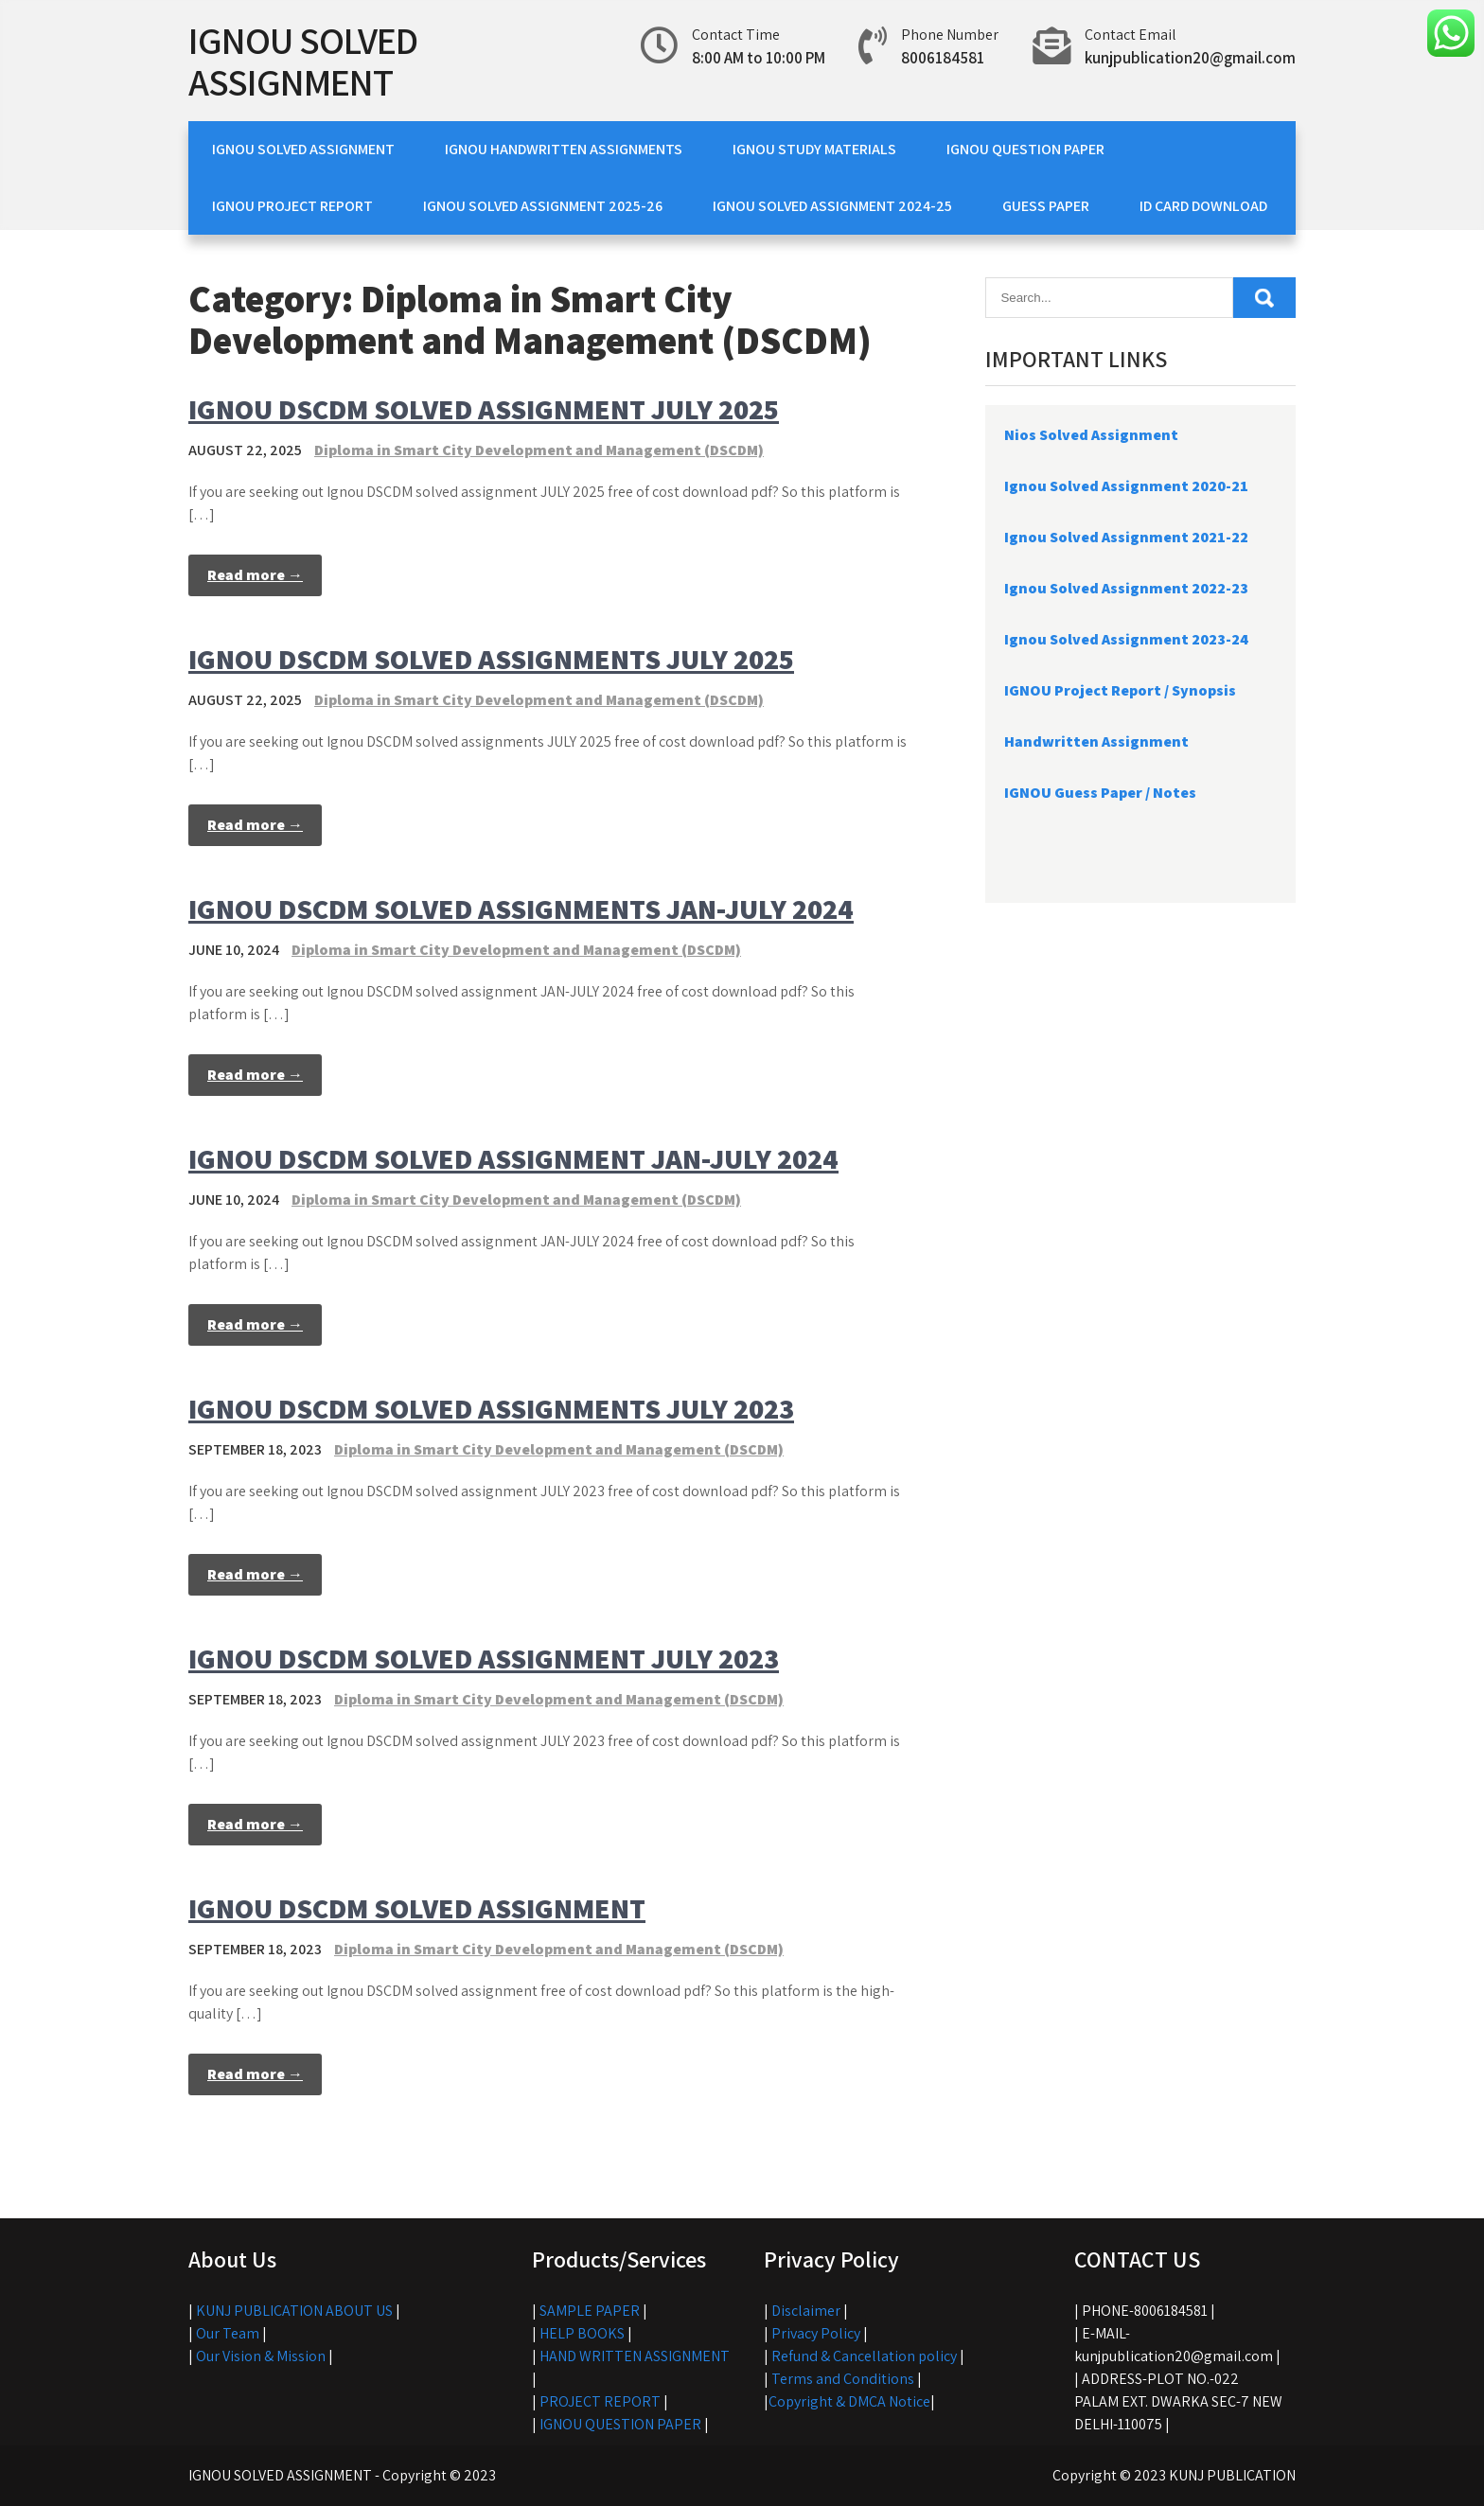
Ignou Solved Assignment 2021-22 (1126, 537)
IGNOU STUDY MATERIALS (814, 149)
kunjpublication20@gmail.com (1190, 57)
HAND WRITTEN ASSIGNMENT (634, 2356)
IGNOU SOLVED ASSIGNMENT (302, 60)
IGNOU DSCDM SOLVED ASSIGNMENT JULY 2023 (483, 1658)
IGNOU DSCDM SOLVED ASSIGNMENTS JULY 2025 (491, 659)
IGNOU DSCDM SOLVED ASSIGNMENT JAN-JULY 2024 (513, 1158)
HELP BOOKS (582, 2333)
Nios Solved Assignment (1091, 435)
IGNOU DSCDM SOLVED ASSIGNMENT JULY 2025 (483, 409)
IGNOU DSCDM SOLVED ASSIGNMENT (416, 1908)
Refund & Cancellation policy (864, 2356)
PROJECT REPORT (600, 2401)
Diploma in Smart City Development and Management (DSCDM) (539, 450)
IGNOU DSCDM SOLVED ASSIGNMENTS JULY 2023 (491, 1408)
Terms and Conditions (842, 2379)
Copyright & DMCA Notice (849, 2401)
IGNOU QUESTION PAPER (1025, 149)
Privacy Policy (815, 2333)
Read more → (255, 575)
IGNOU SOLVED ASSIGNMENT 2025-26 (542, 206)
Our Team (227, 2333)
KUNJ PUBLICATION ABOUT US (294, 2311)
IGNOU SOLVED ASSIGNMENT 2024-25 (832, 206)
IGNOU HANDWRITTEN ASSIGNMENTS (563, 149)
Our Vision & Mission (261, 2356)
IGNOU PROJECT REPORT (292, 206)
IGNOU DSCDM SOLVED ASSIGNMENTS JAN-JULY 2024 (521, 908)
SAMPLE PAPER (589, 2311)
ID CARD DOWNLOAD (1203, 206)
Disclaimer (805, 2311)
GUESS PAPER (1045, 206)
